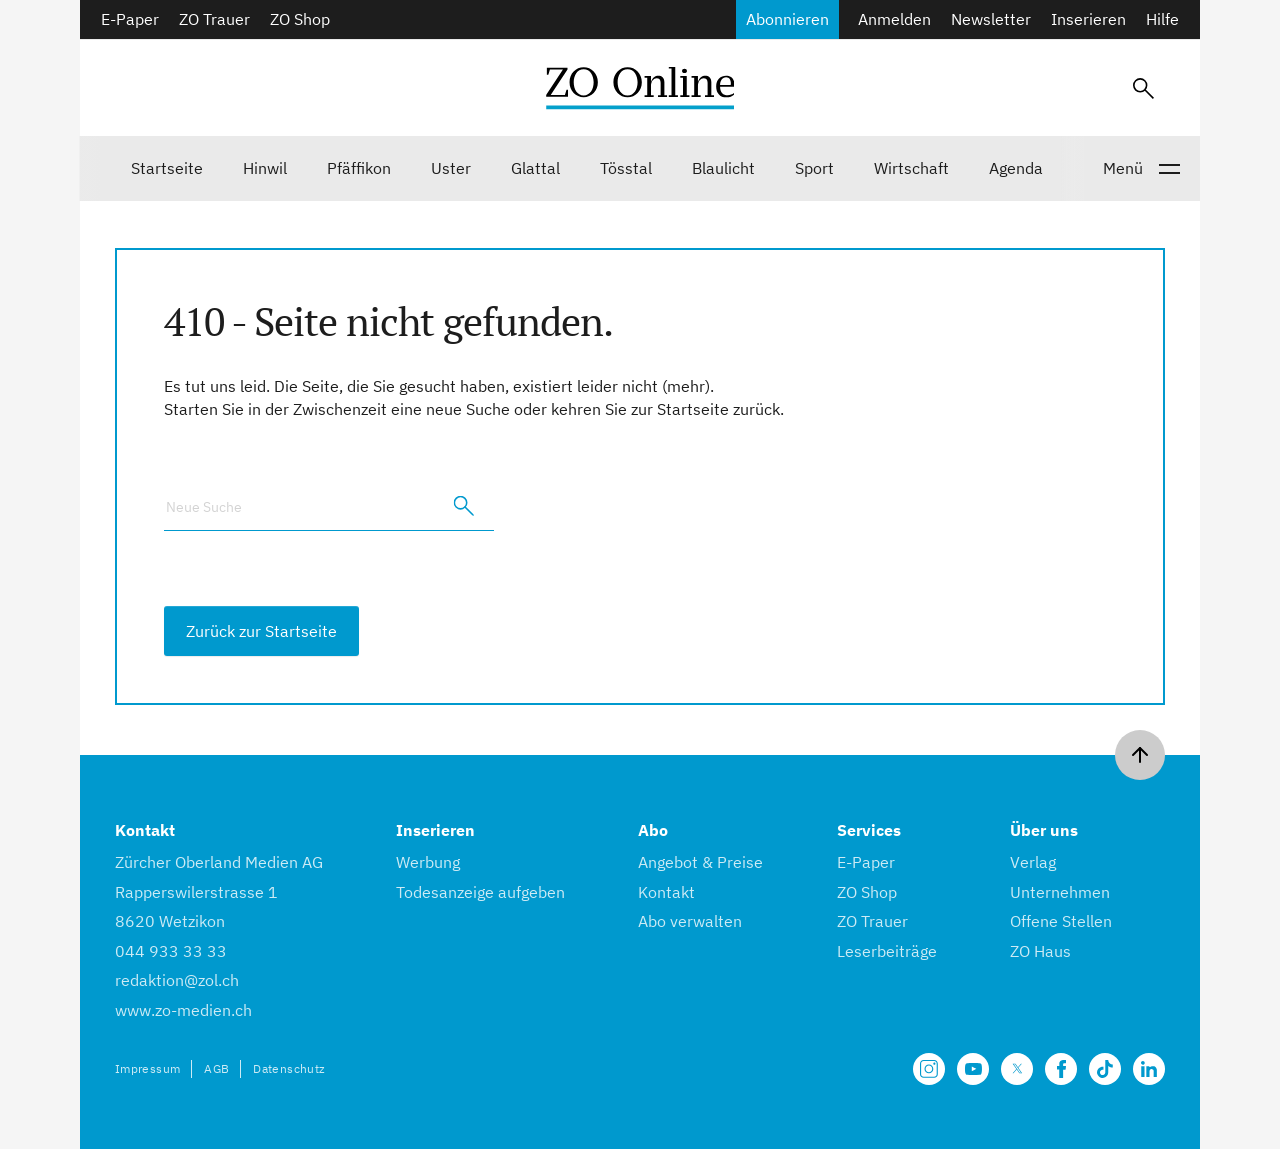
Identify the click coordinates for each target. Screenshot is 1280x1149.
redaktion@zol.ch (177, 980)
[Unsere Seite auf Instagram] (929, 1069)
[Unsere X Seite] (1017, 1069)
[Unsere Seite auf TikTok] (1105, 1069)
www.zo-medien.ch (183, 1010)
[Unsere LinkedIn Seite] (1149, 1069)
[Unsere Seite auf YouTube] (973, 1069)
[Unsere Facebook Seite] (1061, 1069)
